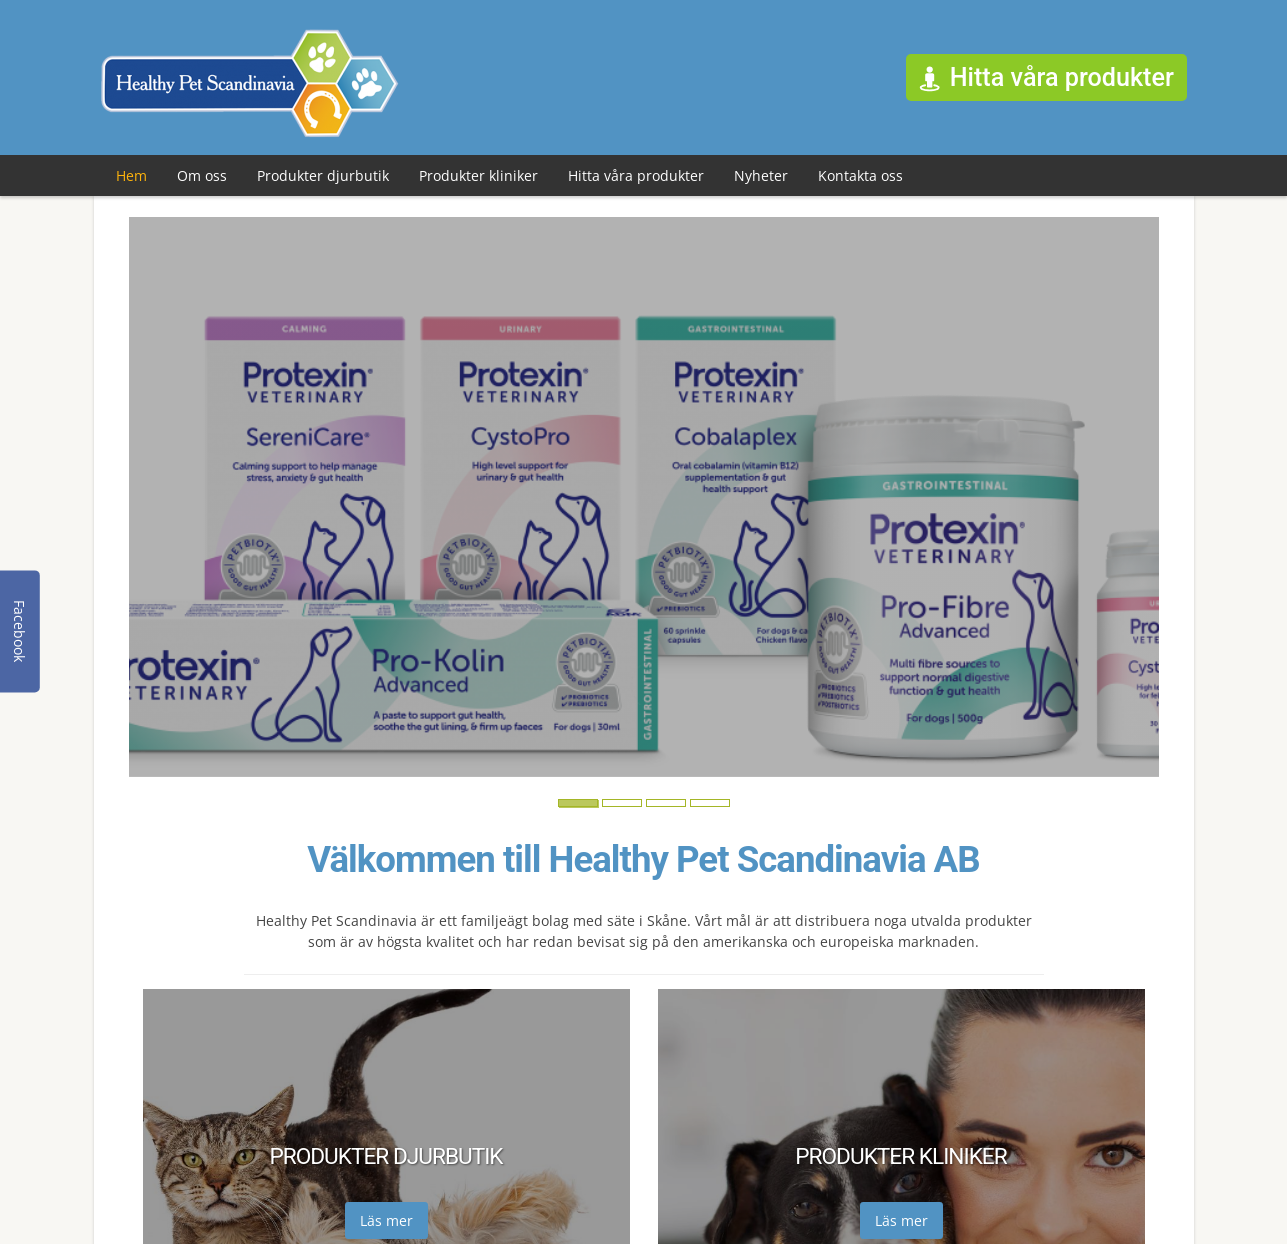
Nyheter (761, 175)
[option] (644, 497)
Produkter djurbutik (323, 175)
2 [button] (613, 810)
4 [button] (701, 810)
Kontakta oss (860, 175)
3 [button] (657, 810)
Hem (131, 175)
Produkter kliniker (478, 175)
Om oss (202, 175)
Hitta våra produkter (636, 175)
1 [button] (569, 810)
